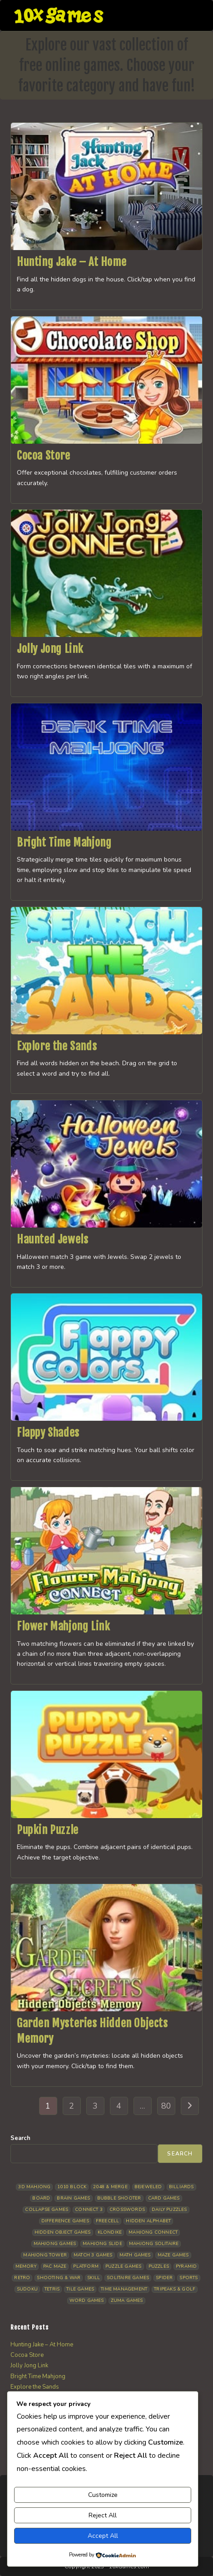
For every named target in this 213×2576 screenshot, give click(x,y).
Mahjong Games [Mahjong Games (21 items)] (55, 2243)
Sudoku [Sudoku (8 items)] (27, 2289)
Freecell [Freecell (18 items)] (107, 2221)
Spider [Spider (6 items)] (164, 2278)
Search (20, 2138)
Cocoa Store (43, 455)
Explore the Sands (57, 1046)
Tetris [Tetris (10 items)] (52, 2289)
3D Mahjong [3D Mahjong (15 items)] (34, 2187)
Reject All (103, 2515)
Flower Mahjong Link (63, 1626)
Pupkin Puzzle (48, 1830)
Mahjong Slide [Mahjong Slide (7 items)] (102, 2243)
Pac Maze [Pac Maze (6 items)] (55, 2266)
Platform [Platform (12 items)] (86, 2266)
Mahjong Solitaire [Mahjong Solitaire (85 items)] (153, 2243)
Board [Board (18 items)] (41, 2198)
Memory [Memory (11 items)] (25, 2266)
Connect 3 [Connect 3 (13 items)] (89, 2209)
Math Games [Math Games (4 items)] (135, 2255)
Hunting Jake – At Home (71, 262)
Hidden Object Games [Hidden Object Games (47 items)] (63, 2232)
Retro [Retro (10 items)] (22, 2278)
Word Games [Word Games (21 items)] (86, 2300)
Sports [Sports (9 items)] (188, 2278)
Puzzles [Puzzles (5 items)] (159, 2266)
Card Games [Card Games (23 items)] (164, 2198)
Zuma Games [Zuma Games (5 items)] (127, 2300)
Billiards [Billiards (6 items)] (181, 2187)
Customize (103, 2495)
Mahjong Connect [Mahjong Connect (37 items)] (153, 2232)
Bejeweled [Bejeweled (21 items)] (148, 2187)
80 (166, 2105)
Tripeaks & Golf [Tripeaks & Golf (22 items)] (174, 2289)
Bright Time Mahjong (64, 842)
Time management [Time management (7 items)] (124, 2289)
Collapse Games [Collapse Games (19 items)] (46, 2209)
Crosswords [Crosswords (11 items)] (127, 2209)
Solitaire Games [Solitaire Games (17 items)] (128, 2278)
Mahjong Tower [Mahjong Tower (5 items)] (45, 2255)
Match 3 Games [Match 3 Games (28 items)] (93, 2255)
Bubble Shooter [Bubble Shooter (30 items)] (119, 2198)
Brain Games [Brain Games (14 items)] (73, 2198)
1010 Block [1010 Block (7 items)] (71, 2187)
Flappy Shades (48, 1432)
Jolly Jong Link (50, 649)
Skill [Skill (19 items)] (93, 2278)
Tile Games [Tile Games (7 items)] (80, 2289)
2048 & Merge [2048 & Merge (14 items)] (110, 2187)
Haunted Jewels (52, 1239)
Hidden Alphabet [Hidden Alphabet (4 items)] (148, 2221)
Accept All (103, 2535)
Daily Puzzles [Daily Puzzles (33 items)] (169, 2209)
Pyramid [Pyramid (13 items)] (186, 2266)
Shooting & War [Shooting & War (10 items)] (58, 2278)
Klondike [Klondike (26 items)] (110, 2232)
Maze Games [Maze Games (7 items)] (173, 2255)
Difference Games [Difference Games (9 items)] (65, 2221)
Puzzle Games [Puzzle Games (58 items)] (123, 2266)
